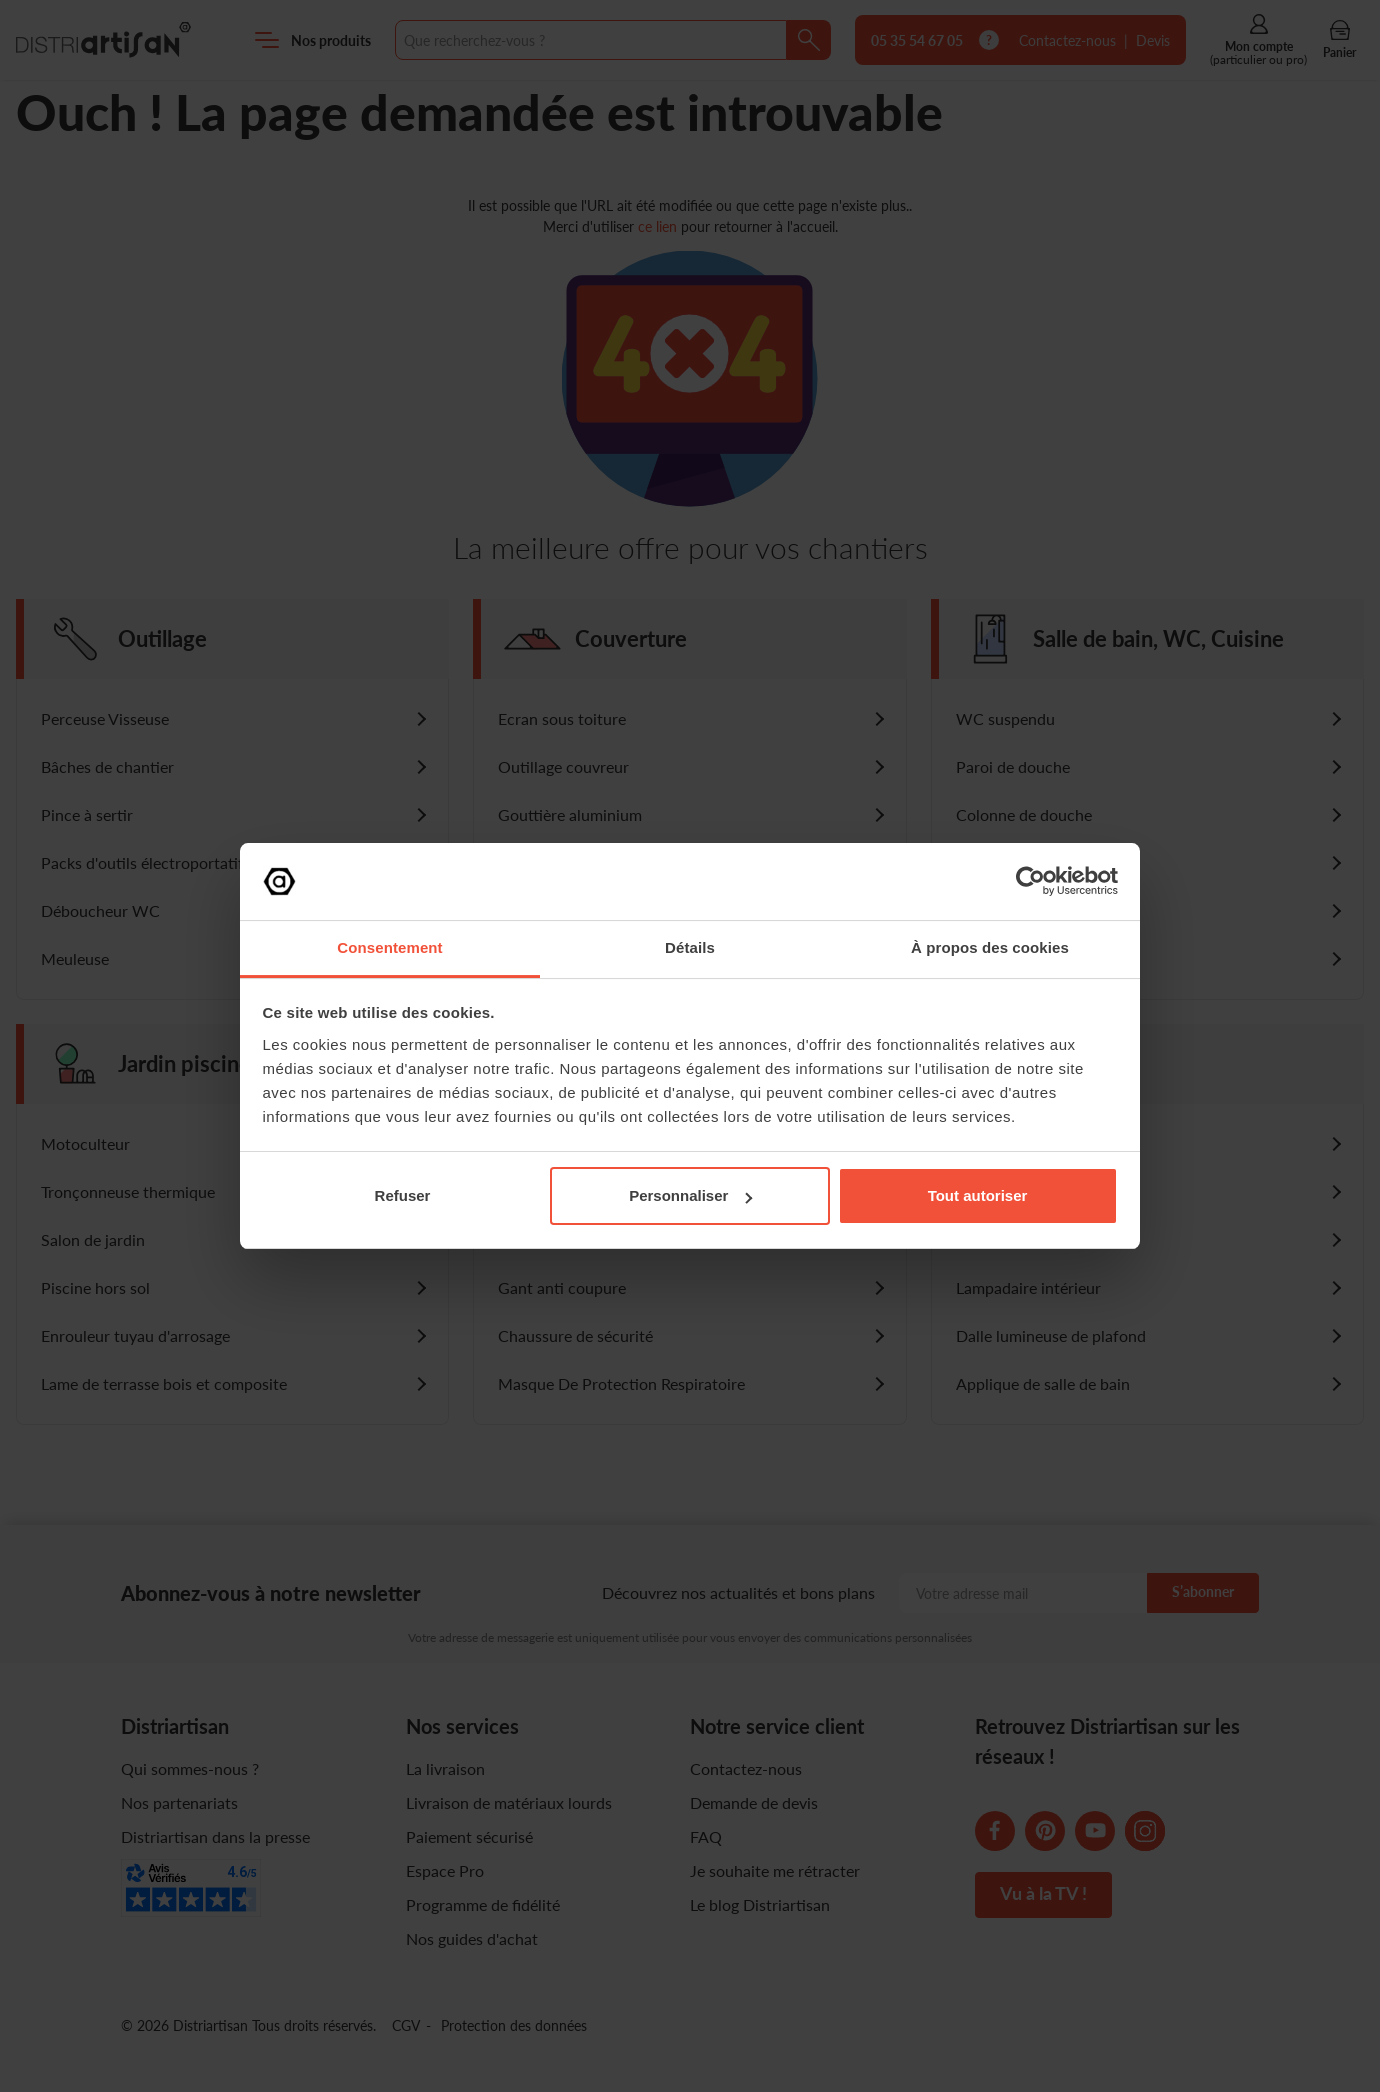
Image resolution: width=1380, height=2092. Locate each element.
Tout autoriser (978, 1195)
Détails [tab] (690, 947)
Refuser (403, 1195)
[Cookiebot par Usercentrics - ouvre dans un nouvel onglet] (1030, 881)
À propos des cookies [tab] (990, 947)
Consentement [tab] (389, 947)
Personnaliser (690, 1195)
